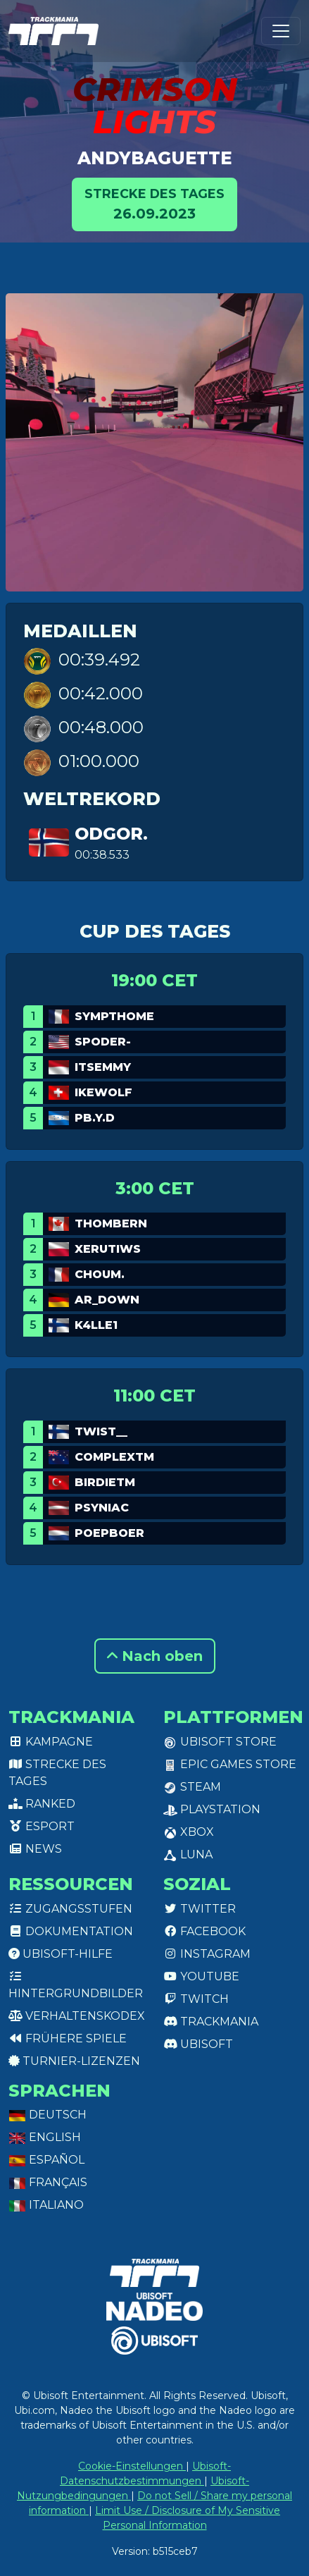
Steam (192, 1786)
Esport (41, 1826)
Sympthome (114, 1016)
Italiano (46, 2205)
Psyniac (102, 1507)
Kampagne (50, 1741)
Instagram (207, 1954)
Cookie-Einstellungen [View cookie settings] (132, 2466)
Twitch (196, 1999)
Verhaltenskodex (76, 2016)
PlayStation (211, 1809)
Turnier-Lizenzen (74, 2061)
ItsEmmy (103, 1067)
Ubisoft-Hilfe (60, 1954)
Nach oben (155, 1656)
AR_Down (107, 1299)
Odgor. (111, 833)
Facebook (204, 1931)
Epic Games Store (229, 1764)
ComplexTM (114, 1457)
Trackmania (210, 2021)
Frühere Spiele (67, 2038)
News (35, 1849)
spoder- (103, 1041)
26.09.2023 (154, 203)
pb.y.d (95, 1117)
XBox (188, 1832)
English (44, 2137)
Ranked (41, 1803)
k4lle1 (96, 1325)
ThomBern (111, 1223)
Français (47, 2182)
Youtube (201, 1976)
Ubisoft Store (220, 1741)
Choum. (100, 1274)
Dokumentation (70, 1931)
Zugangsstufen (70, 1908)
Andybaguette (154, 157)
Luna (188, 1854)
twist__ (101, 1431)
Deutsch (47, 2114)
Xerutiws (108, 1249)
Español (46, 2159)
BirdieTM (105, 1482)
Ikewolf (103, 1092)
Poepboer (109, 1533)
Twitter (199, 1908)
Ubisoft (198, 2044)
